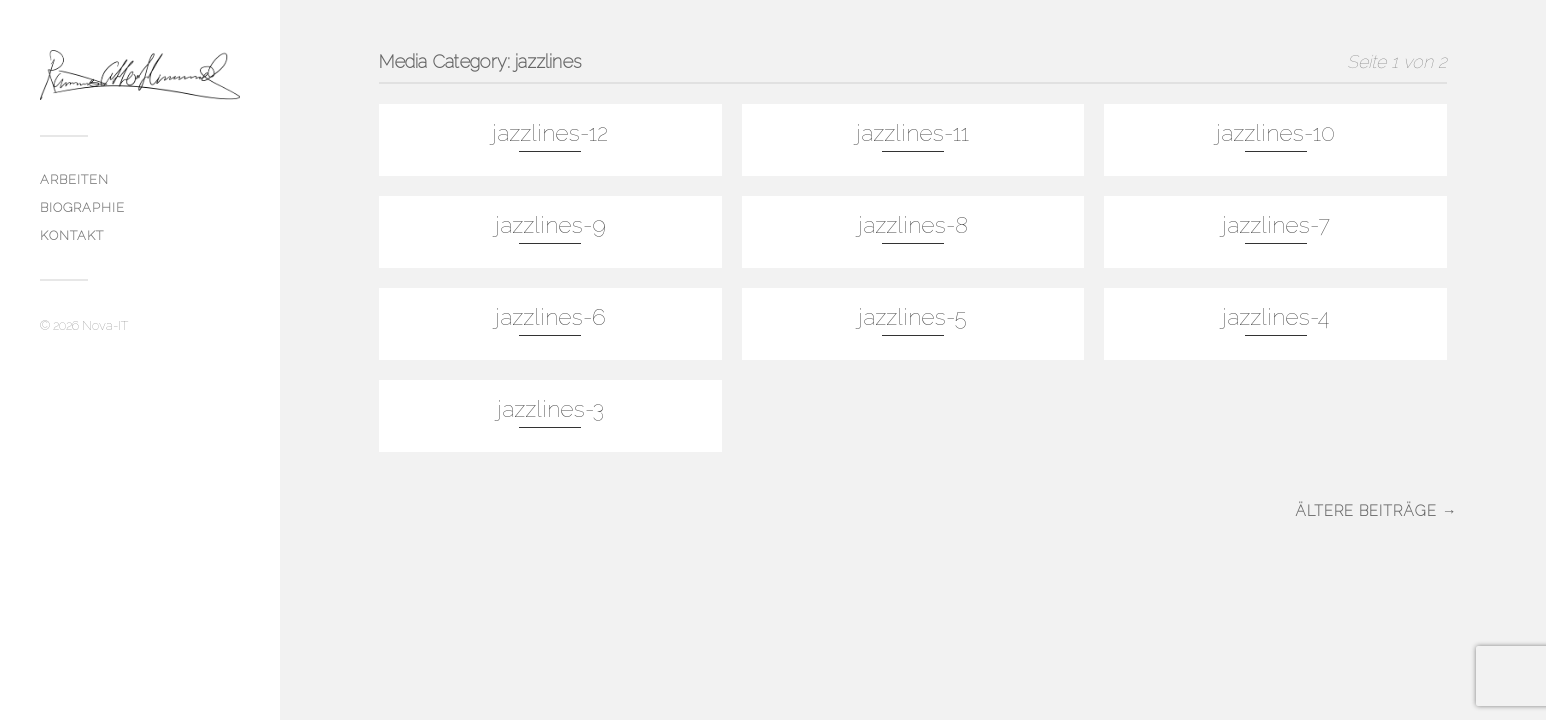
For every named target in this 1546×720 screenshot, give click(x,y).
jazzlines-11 (912, 133)
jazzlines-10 (1275, 133)
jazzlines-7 (1276, 225)
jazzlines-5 (912, 317)
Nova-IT (105, 325)
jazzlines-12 (550, 133)
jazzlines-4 (1275, 317)
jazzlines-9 (550, 225)
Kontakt (72, 235)
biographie (82, 207)
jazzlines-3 (550, 409)
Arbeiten (74, 179)
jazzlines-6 (550, 317)
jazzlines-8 (913, 225)
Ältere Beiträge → (1376, 510)
